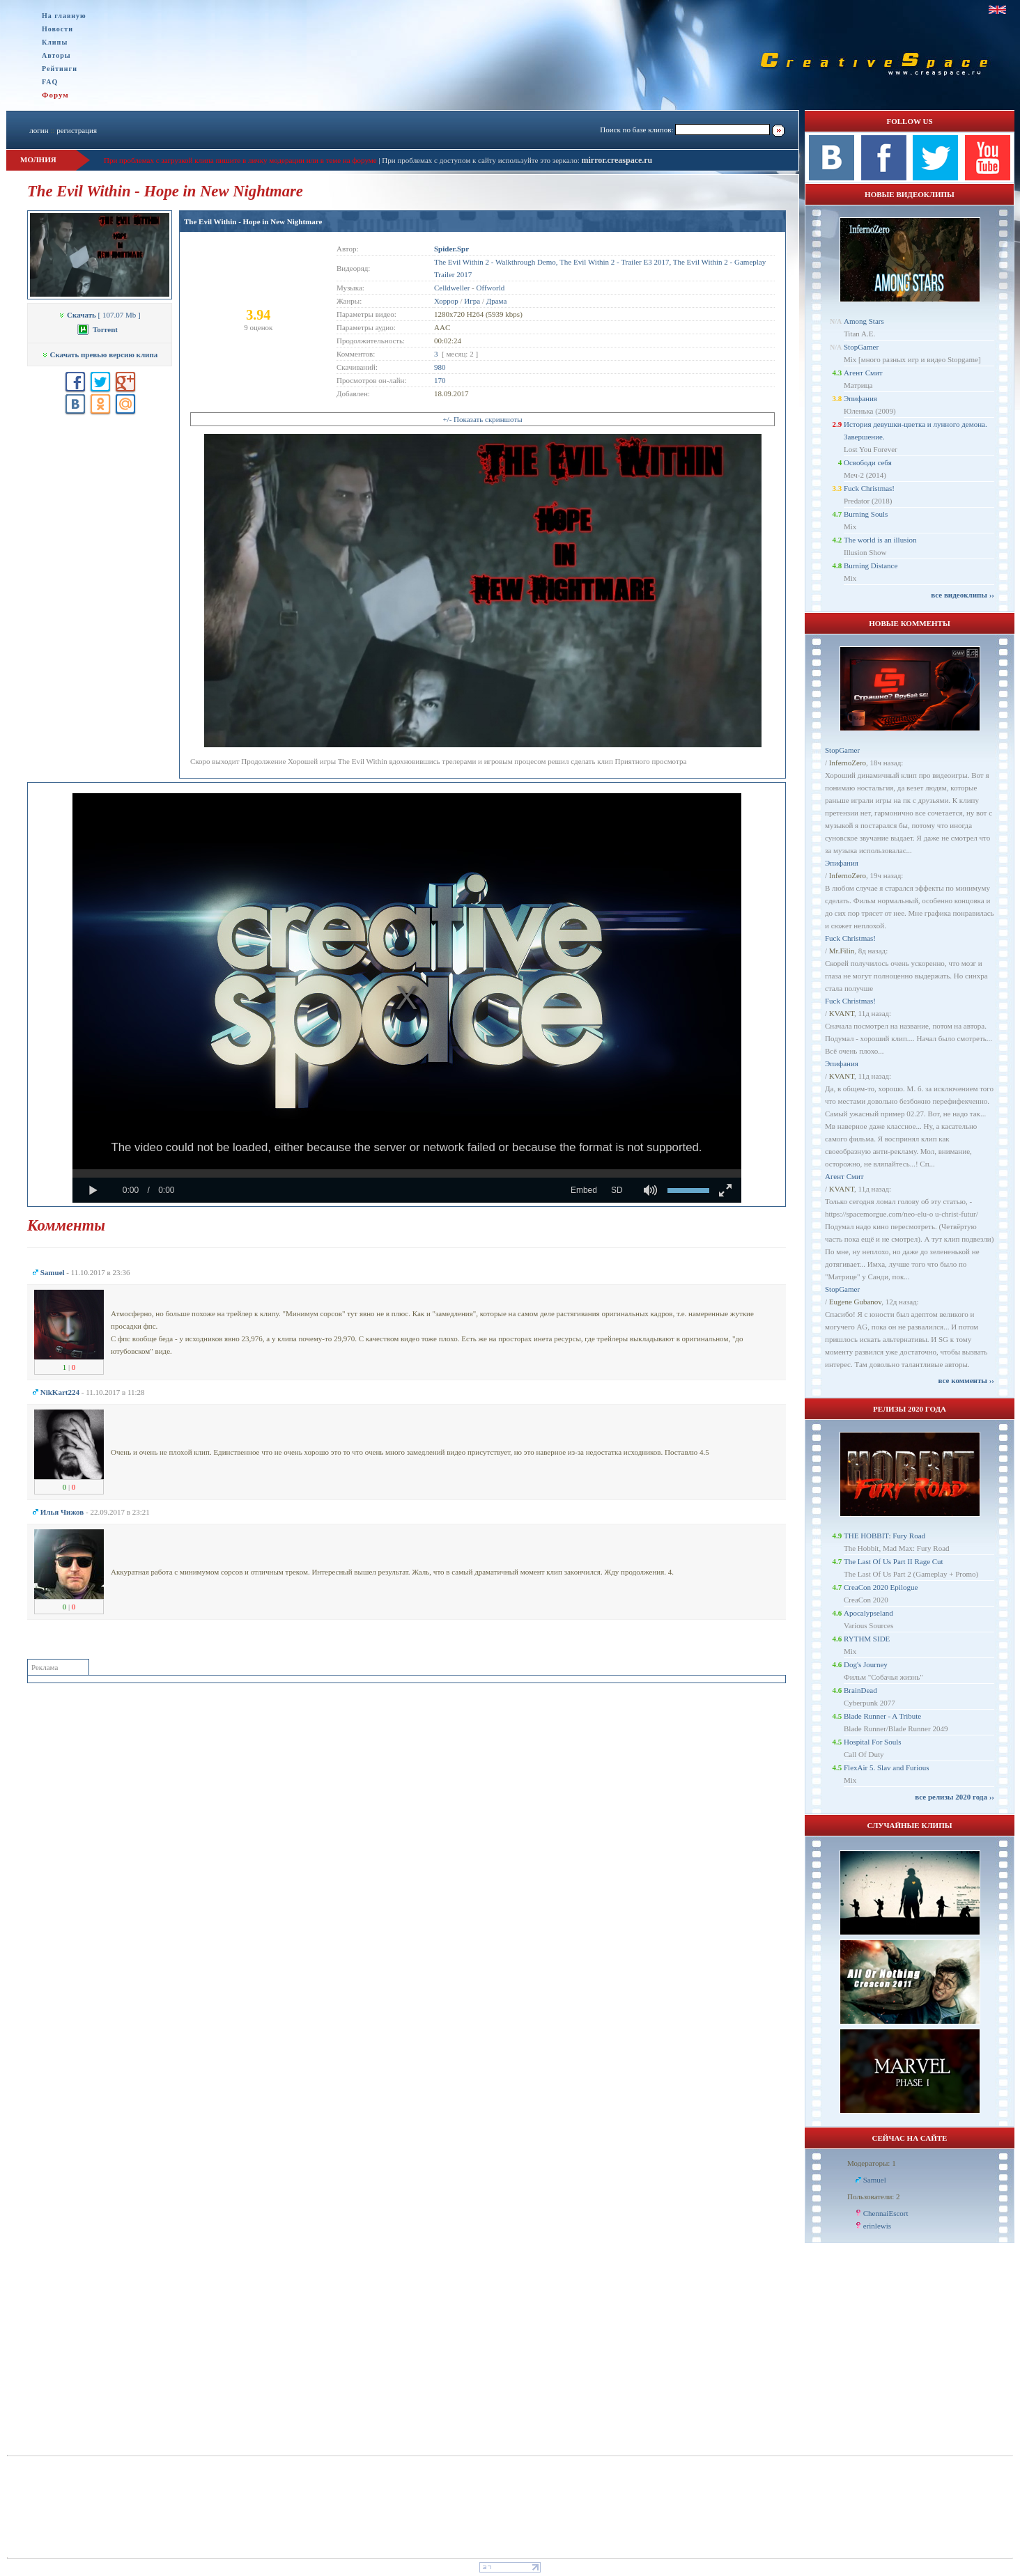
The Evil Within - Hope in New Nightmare (253, 221)
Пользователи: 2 (873, 2196)
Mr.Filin (841, 950)
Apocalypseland (868, 1613)
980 (440, 367)
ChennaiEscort (886, 2213)
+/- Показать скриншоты (482, 419)
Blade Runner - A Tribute (882, 1716)
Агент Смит (863, 372)
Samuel (874, 2180)
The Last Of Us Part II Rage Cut (893, 1561)
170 (440, 380)
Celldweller (452, 287)
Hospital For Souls (873, 1742)
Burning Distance (870, 565)
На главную (64, 15)
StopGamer (861, 347)
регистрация (76, 130)
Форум (55, 95)
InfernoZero (847, 762)
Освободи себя (868, 462)
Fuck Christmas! (869, 488)
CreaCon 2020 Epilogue (881, 1587)
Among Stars (864, 321)
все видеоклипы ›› (962, 595)
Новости (57, 29)
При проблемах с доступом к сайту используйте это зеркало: (481, 160)
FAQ (50, 82)
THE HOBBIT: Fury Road (884, 1535)
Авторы (56, 55)
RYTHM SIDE (867, 1638)
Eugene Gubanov (855, 1301)
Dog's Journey (866, 1664)
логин (38, 130)
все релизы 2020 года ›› (954, 1797)
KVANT (841, 1013)
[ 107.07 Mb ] (99, 315)
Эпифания (860, 398)
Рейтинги (59, 68)
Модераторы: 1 (871, 2163)
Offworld (491, 287)
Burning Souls (866, 514)
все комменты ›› (966, 1380)
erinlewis (877, 2226)
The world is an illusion (880, 540)
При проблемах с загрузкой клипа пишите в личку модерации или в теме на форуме (240, 160)
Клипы (55, 42)
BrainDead (860, 1690)
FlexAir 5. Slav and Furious (886, 1767)
